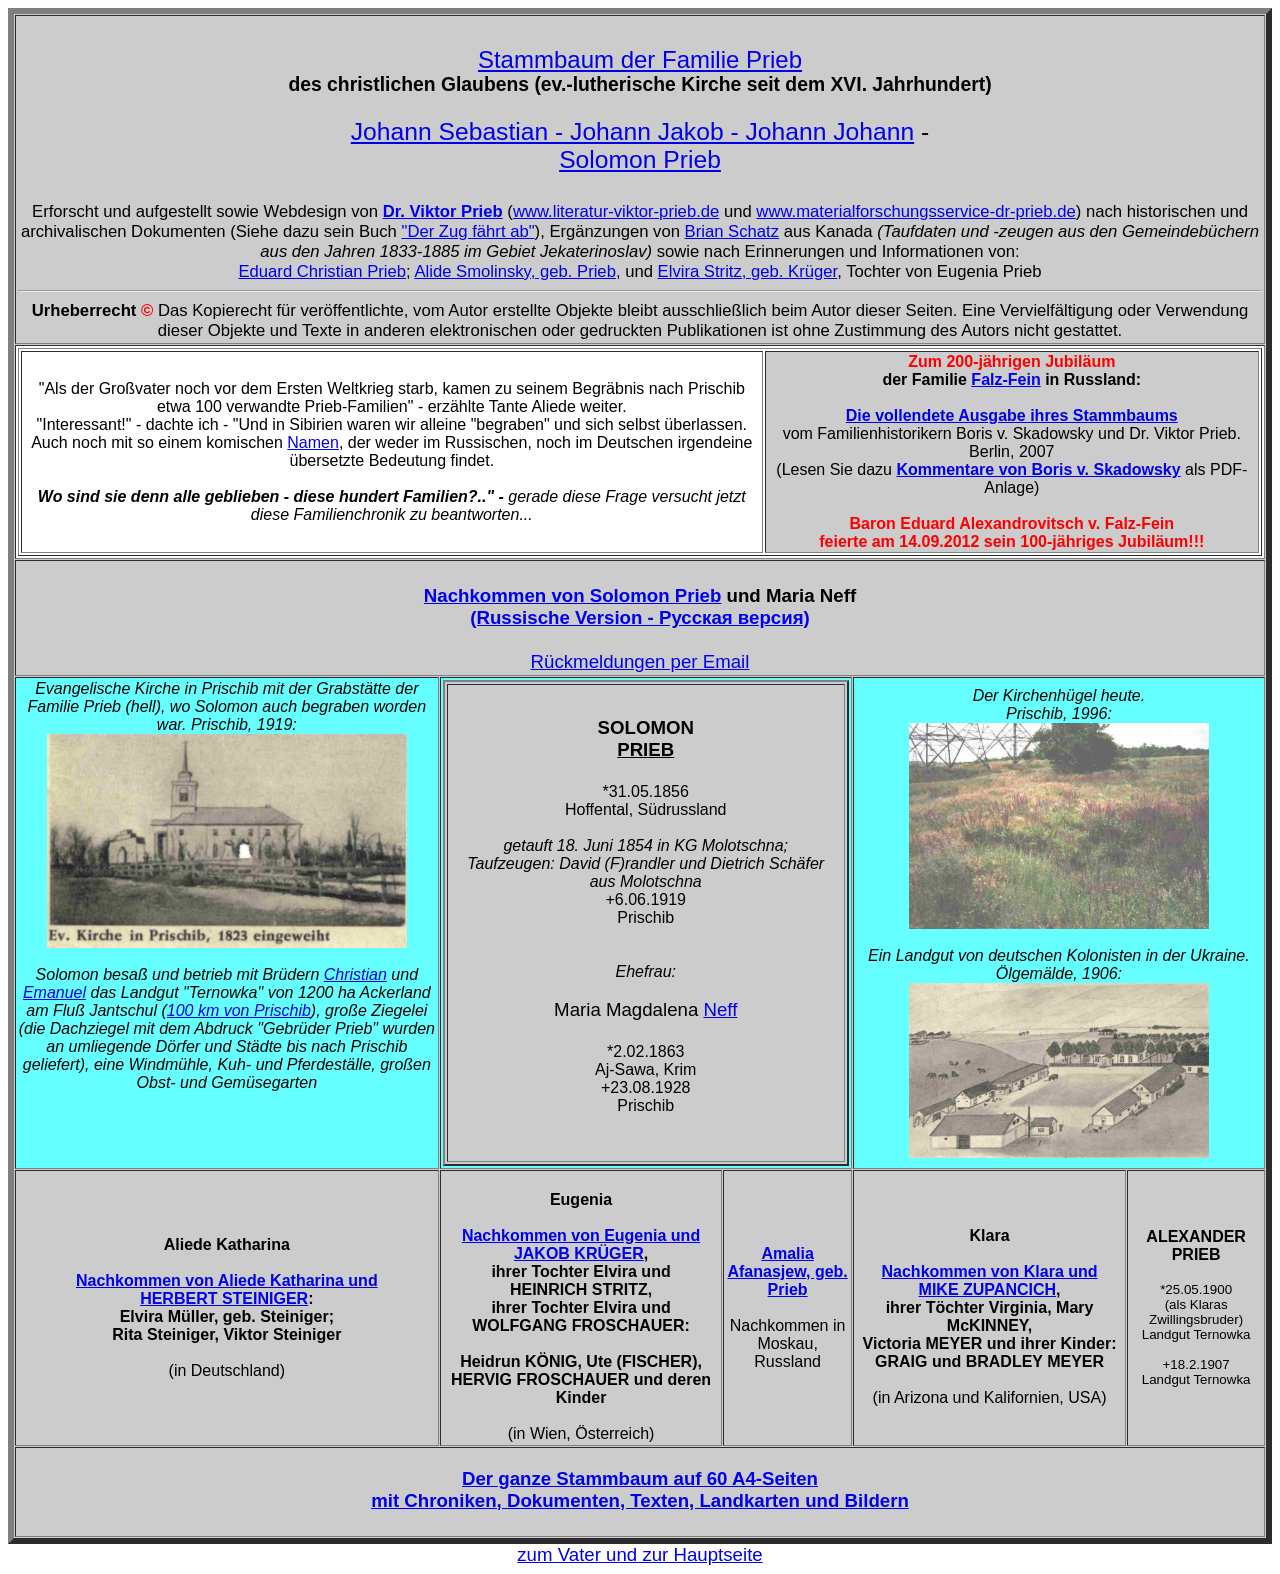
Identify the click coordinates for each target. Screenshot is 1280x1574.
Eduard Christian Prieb (322, 271)
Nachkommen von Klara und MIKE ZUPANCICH (990, 1280)
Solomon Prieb (640, 159)
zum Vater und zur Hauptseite (639, 1554)
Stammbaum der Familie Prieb (640, 59)
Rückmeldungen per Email (640, 661)
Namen (313, 442)
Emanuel (54, 992)
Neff (720, 1009)
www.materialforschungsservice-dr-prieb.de (915, 211)
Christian (355, 974)
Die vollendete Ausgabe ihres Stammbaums (1012, 415)
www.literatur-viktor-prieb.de (616, 211)
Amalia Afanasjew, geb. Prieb (787, 1271)
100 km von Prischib (239, 1010)
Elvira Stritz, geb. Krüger (748, 271)
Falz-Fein (1005, 379)
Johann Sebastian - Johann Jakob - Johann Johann (632, 131)
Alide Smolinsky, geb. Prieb (515, 271)
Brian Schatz (732, 231)
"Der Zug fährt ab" (467, 231)
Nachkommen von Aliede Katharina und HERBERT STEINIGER (227, 1289)
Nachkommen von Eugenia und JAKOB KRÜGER (581, 1244)
